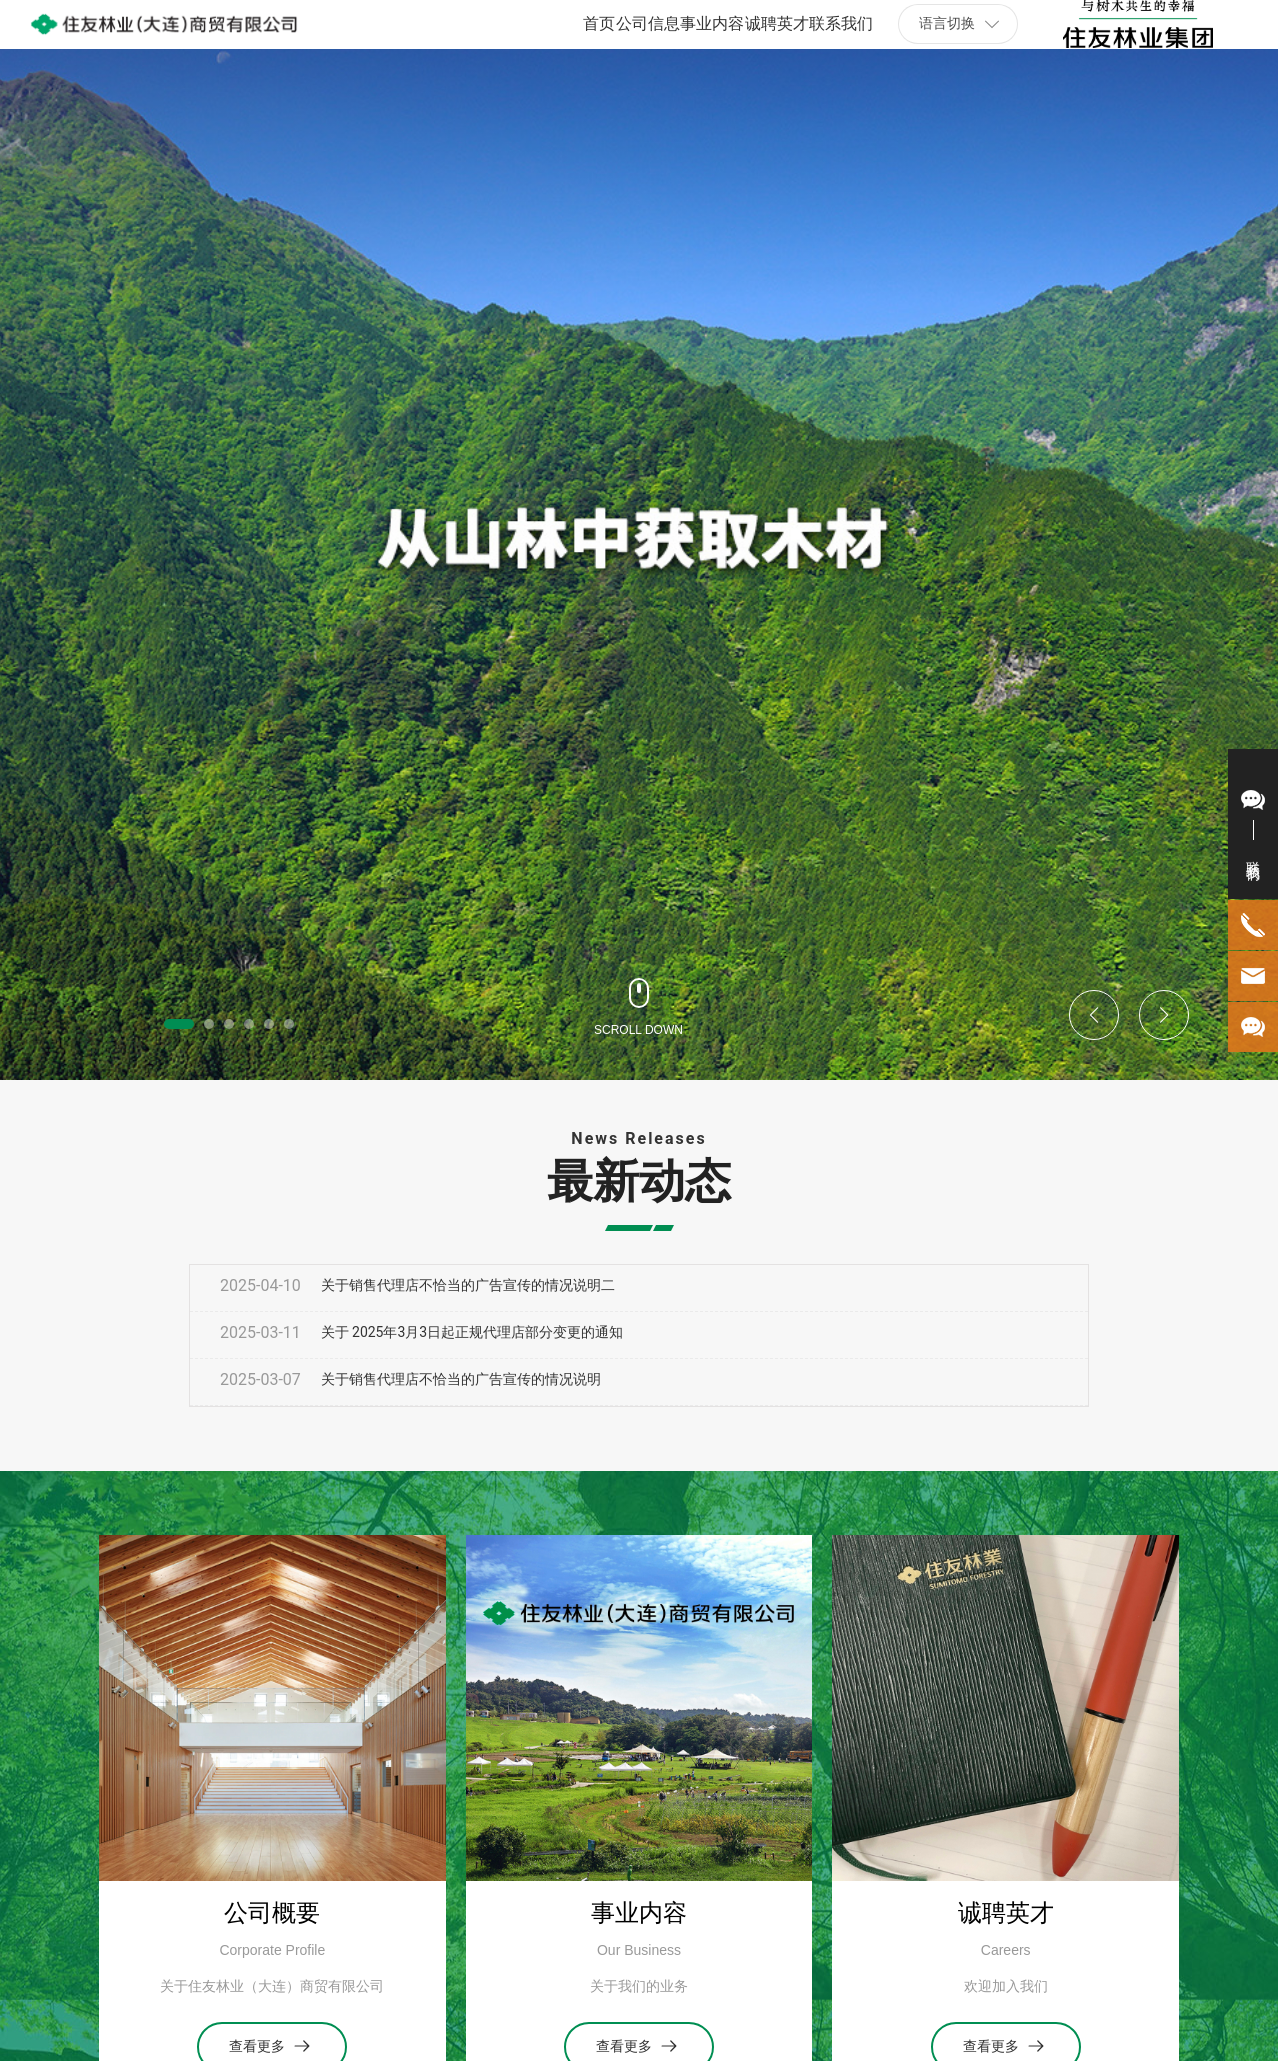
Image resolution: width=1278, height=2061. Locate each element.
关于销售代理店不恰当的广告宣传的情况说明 (461, 1379)
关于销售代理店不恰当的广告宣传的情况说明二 (468, 1285)
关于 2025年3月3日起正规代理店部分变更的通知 (472, 1332)
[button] (179, 1024)
